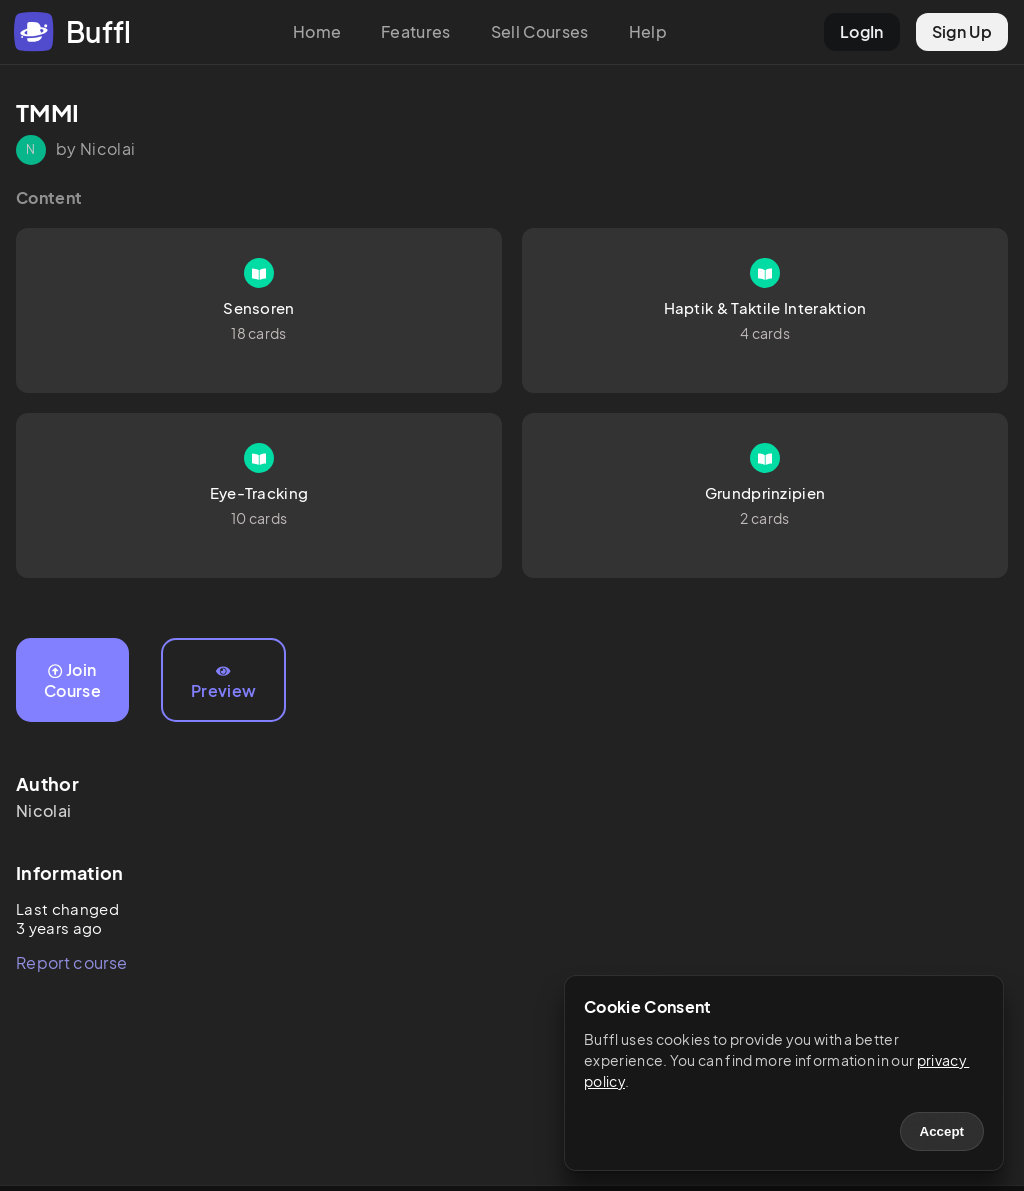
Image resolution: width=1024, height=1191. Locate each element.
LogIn (862, 31)
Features (416, 31)
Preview (223, 683)
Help (648, 31)
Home (317, 31)
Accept (942, 1131)
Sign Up (962, 31)
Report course (71, 962)
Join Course (72, 680)
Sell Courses (540, 31)
